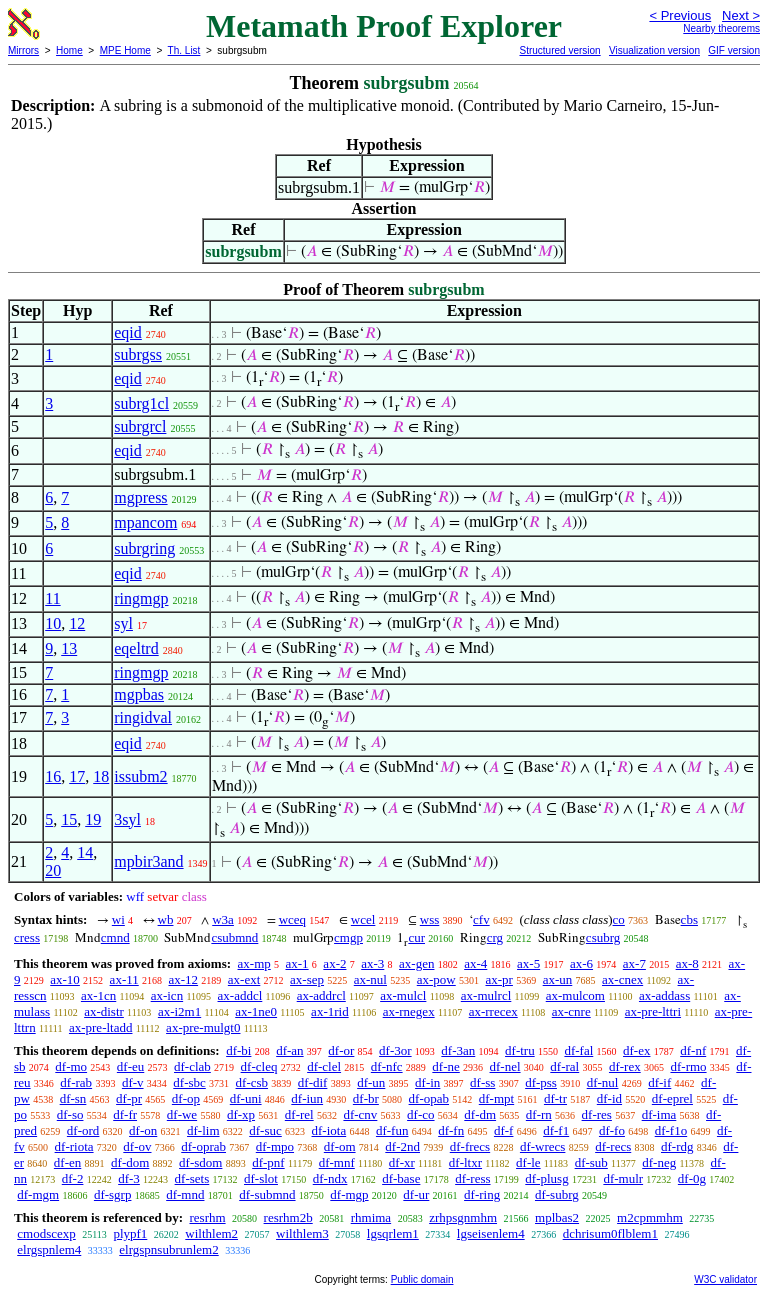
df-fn (451, 1130)
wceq (292, 919)
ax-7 (634, 963)
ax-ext (244, 979)
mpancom (145, 522)
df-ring (482, 1194)
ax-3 (372, 963)
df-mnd (185, 1194)
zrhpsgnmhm (463, 1217)
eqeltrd (136, 648)
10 (53, 623)
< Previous (680, 15)
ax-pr (498, 979)
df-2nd (402, 1146)
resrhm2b (288, 1217)
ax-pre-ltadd (101, 1027)
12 (77, 623)
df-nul (603, 1082)
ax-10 (65, 979)
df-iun (307, 1098)
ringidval (143, 717)
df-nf (693, 1050)
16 (53, 776)
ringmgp (141, 598)
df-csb (252, 1082)
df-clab (192, 1066)
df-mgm (38, 1194)
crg (495, 937)
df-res (597, 1114)
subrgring (144, 548)
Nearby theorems (721, 28)
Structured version (559, 50)
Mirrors (23, 50)
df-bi (238, 1050)
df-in (427, 1082)
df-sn (73, 1098)
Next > (741, 15)
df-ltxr (465, 1162)
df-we (182, 1114)
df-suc (265, 1130)
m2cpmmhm (650, 1217)
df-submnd (267, 1194)
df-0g (692, 1178)
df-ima (659, 1114)
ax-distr (104, 1011)
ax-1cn (98, 995)
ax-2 (334, 963)
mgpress (140, 497)
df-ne (445, 1066)
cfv (481, 919)
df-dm (480, 1114)
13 (69, 648)
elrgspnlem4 (49, 1249)
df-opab (429, 1098)
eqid (128, 332)
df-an (289, 1050)
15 (69, 819)
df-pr (129, 1098)
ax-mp (254, 963)
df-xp (241, 1114)
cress (27, 937)
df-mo (71, 1066)
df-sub (591, 1162)
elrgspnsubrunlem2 (168, 1249)
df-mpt (496, 1098)
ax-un (558, 979)
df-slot (261, 1178)
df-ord (83, 1130)
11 (52, 598)
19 (93, 819)
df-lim (203, 1130)
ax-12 (183, 979)
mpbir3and (148, 861)
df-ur (416, 1194)
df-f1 (556, 1130)
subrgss (138, 354)
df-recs (613, 1146)
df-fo (612, 1130)
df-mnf (337, 1162)
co (619, 919)
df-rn (539, 1114)
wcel (363, 919)
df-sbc (189, 1082)
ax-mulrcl (486, 995)
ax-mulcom (575, 995)
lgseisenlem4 (491, 1233)
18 (101, 776)
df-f (504, 1130)
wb (166, 919)
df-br (366, 1098)
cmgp (348, 937)
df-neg (659, 1162)
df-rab (76, 1082)
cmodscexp (46, 1233)
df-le (528, 1162)
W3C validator (725, 1279)
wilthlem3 (302, 1233)
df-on (143, 1130)
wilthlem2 (211, 1233)
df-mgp (349, 1194)
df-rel (299, 1114)
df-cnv (360, 1114)
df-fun (392, 1130)
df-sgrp (113, 1194)
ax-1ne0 (256, 1011)
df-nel (505, 1066)
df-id (609, 1098)
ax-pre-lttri (653, 1011)
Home (69, 50)
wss (430, 919)
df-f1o (671, 1130)
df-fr (125, 1114)
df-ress (472, 1178)
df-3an (458, 1050)
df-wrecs (542, 1146)
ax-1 (297, 963)
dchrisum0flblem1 (610, 1233)
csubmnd (234, 937)
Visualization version (654, 50)
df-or (341, 1050)
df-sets (192, 1178)
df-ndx (330, 1178)
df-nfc (387, 1066)
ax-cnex (622, 979)
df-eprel (672, 1098)
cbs (689, 919)
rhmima (371, 1217)
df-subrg (557, 1194)
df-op (186, 1098)
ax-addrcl (321, 995)
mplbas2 (557, 1217)
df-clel (324, 1066)
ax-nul (370, 979)
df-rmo (688, 1066)
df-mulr (623, 1178)
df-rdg (677, 1146)
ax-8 (687, 963)
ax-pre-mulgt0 (203, 1027)
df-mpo (275, 1146)
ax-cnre (571, 1011)
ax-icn (167, 995)
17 (77, 776)
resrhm (207, 1217)
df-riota (74, 1146)
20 (53, 870)
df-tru (520, 1050)
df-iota (329, 1130)
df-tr (555, 1098)
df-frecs (470, 1146)
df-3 (129, 1178)
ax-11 (124, 979)
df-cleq (259, 1066)
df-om (340, 1146)
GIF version (734, 50)
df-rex (625, 1066)
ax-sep (307, 979)
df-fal (578, 1050)
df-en (67, 1162)
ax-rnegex (409, 1011)
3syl (127, 819)
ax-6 (581, 963)
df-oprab (203, 1146)
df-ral (564, 1066)
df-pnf (268, 1162)
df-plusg (546, 1178)
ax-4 (475, 963)
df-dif (313, 1082)
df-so (70, 1114)
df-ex (636, 1050)
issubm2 (140, 776)
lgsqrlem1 (393, 1233)
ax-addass (664, 995)
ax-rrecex (493, 1011)
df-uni (246, 1098)
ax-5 (528, 963)
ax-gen (416, 963)
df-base (401, 1178)
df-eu (130, 1066)
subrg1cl (141, 403)
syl (123, 623)
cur (416, 937)
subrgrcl (140, 426)
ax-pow (436, 979)
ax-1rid (330, 1011)
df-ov (137, 1146)
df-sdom (200, 1162)
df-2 (73, 1178)
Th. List (184, 50)
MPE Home (125, 50)
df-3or (395, 1050)
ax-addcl (240, 995)
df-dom (130, 1162)
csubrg (603, 937)
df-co (420, 1114)
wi (118, 919)
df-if (659, 1082)
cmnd (115, 937)
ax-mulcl (403, 995)
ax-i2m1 (179, 1011)
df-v (133, 1082)
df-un (371, 1082)
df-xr (402, 1162)
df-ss (482, 1082)
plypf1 (130, 1233)
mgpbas (139, 694)
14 (85, 852)
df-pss (541, 1082)
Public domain (422, 1279)
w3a (223, 919)
